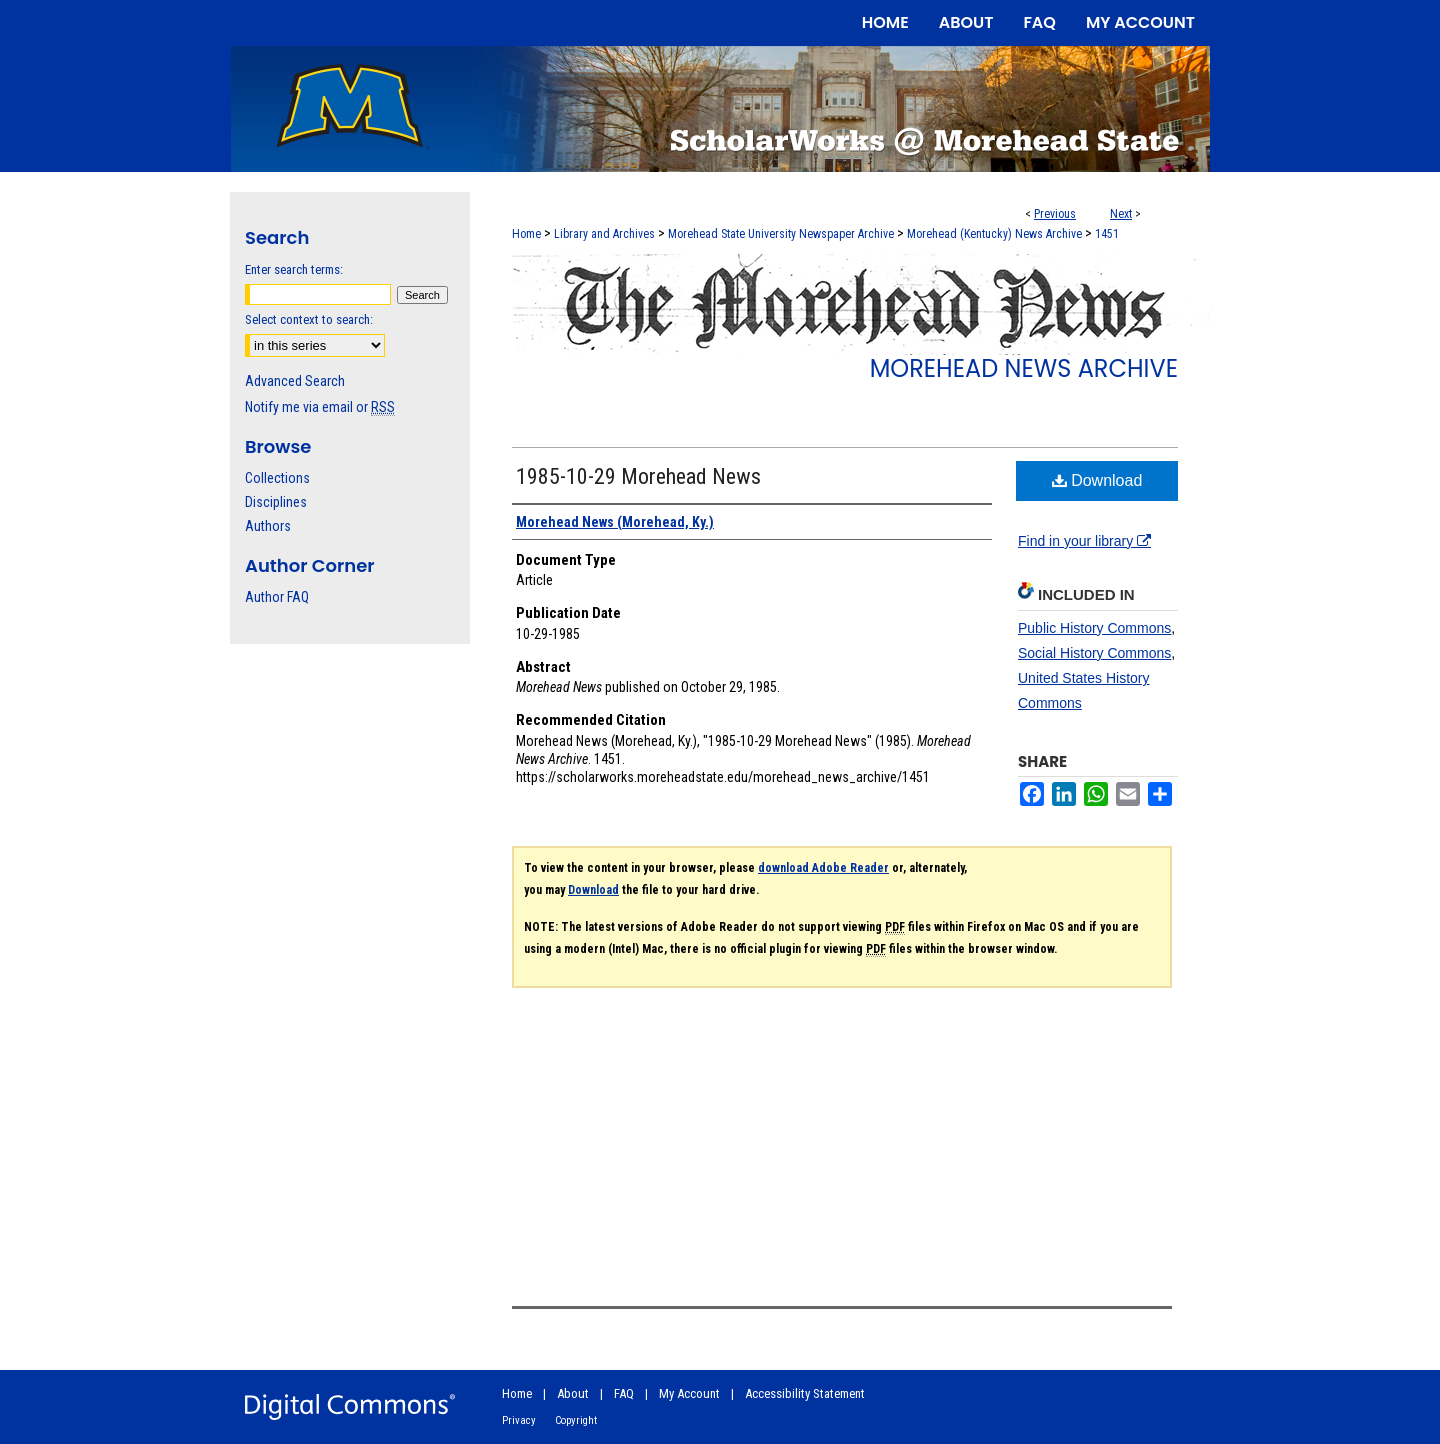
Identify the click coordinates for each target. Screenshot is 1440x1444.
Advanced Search (295, 381)
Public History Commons (1094, 628)
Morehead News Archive (1024, 368)
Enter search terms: (294, 269)
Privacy (519, 1420)
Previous (1055, 214)
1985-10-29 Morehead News (638, 476)
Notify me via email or (320, 407)
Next (1121, 214)
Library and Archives (604, 234)
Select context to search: (309, 319)
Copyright (576, 1420)
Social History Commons (1094, 653)
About (573, 1393)
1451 (1107, 234)
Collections (277, 478)
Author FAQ (277, 597)
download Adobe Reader (823, 868)
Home (526, 234)
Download (1097, 480)
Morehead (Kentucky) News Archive (994, 234)
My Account (689, 1393)
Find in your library (1084, 541)
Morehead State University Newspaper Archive (781, 234)
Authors (268, 526)
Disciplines (276, 502)
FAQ (624, 1393)
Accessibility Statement (805, 1393)
